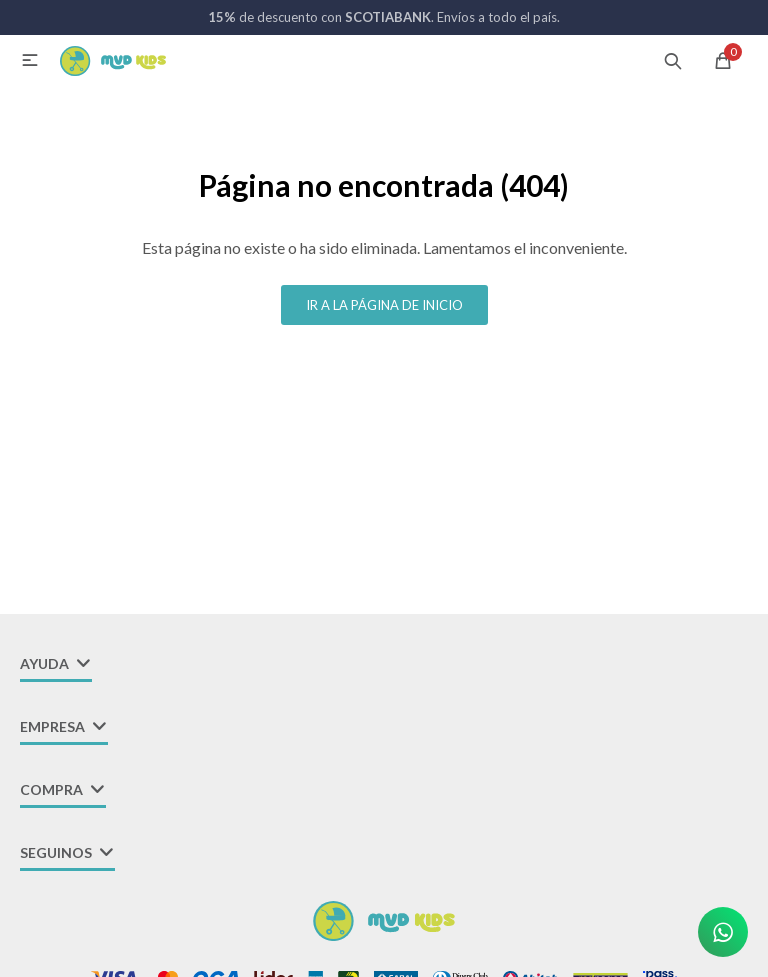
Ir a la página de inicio (384, 305)
